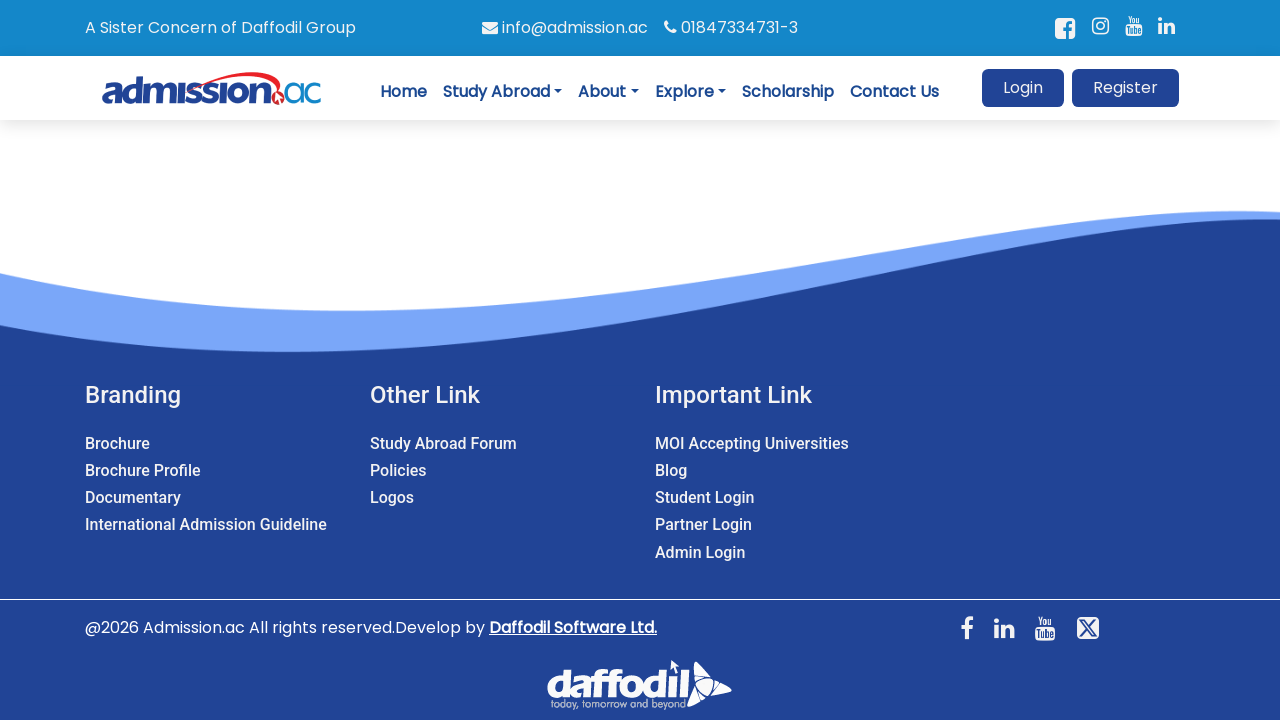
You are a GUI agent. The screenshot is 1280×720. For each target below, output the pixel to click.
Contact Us (894, 91)
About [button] (602, 91)
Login (1023, 87)
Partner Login (703, 524)
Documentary (133, 497)
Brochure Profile (143, 470)
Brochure (117, 443)
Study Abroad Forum (443, 443)
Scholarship (788, 91)
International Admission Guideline (206, 524)
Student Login (704, 497)
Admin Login (700, 552)
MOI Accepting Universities (752, 443)
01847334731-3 (731, 27)
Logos (392, 497)
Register (1125, 87)
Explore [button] (684, 91)
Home (403, 91)
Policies (398, 470)
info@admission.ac (565, 27)
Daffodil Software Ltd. (573, 627)
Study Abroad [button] (496, 91)
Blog (671, 470)
